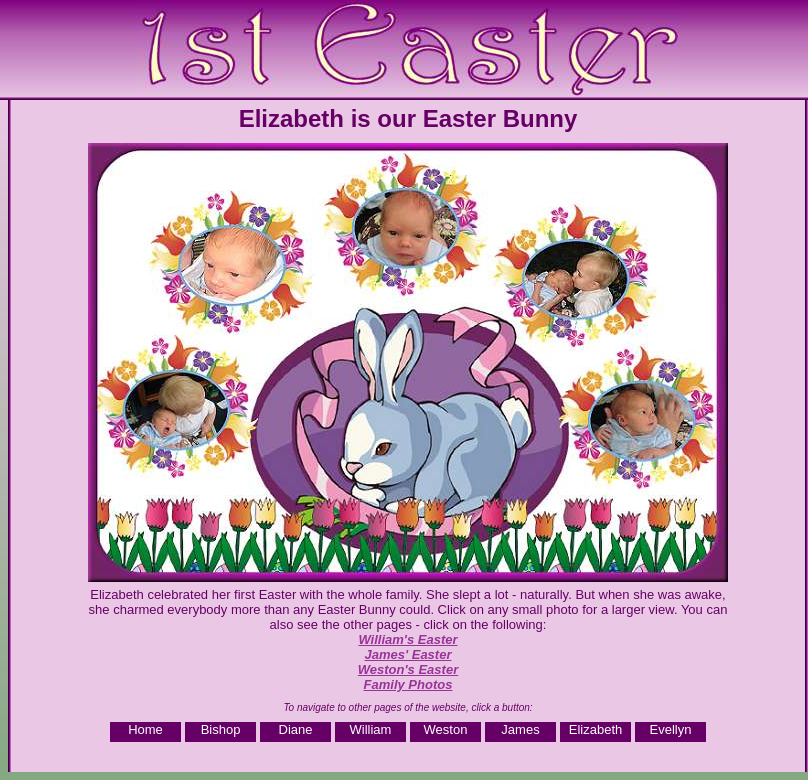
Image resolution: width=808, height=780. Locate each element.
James (520, 729)
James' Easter (408, 654)
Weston (446, 729)
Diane (296, 729)
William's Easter (407, 639)
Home (145, 729)
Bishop (221, 729)
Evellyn (671, 729)
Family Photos (408, 684)
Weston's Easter (408, 669)
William (371, 729)
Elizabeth (595, 729)
